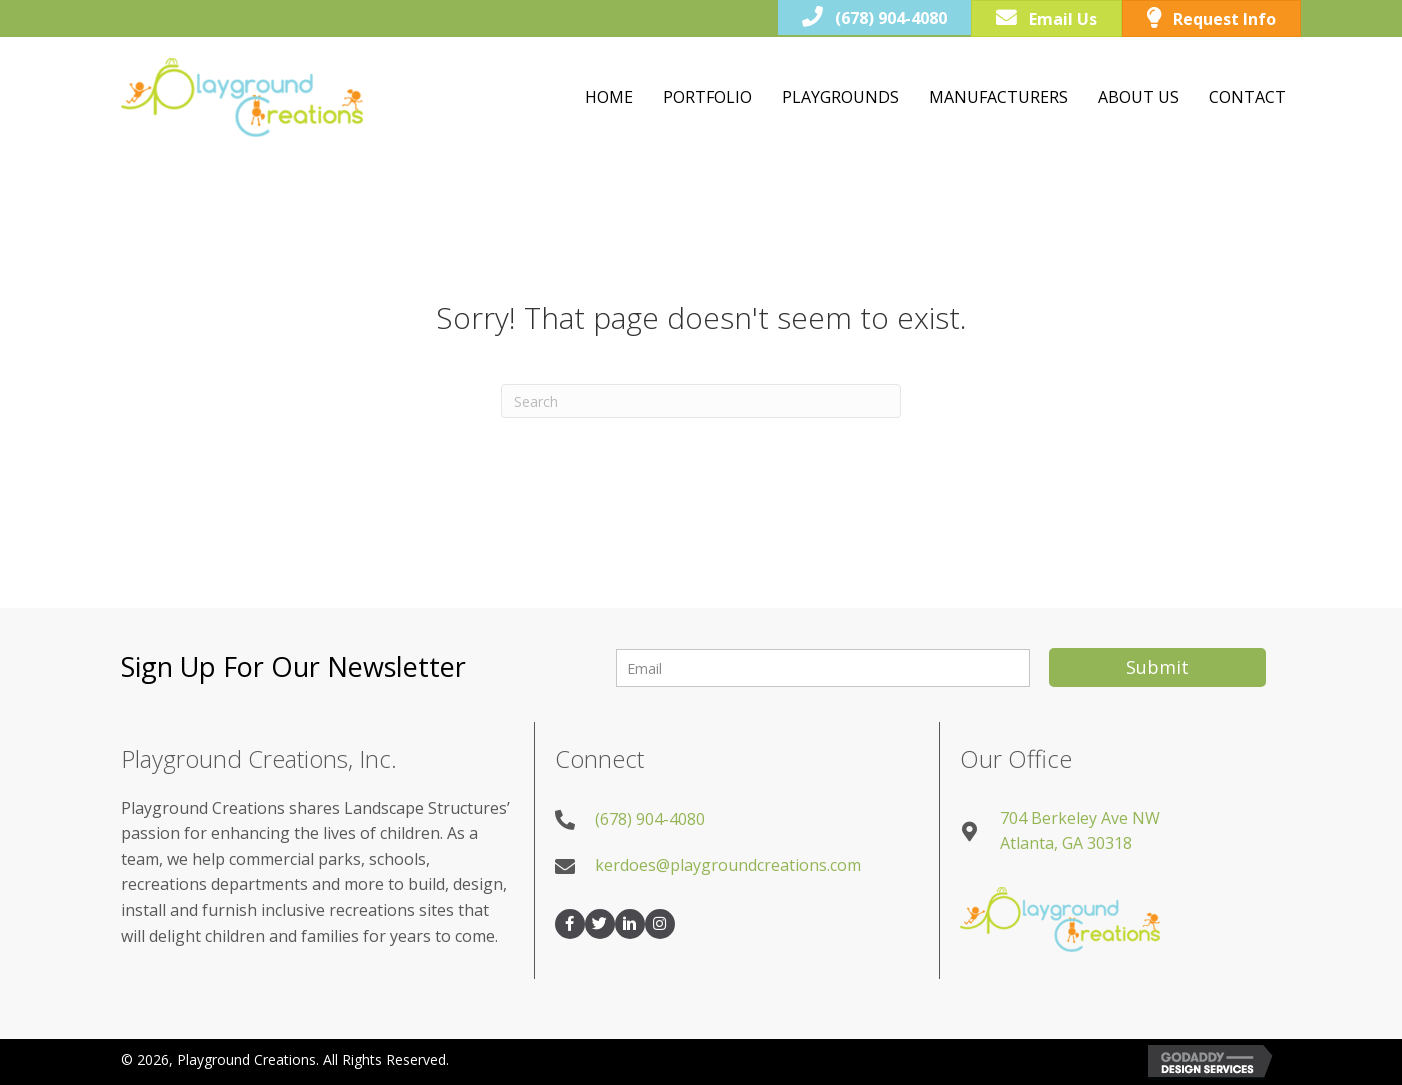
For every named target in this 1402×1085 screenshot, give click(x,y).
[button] (1157, 667)
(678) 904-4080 (650, 819)
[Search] (701, 401)
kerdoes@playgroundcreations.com (728, 865)
